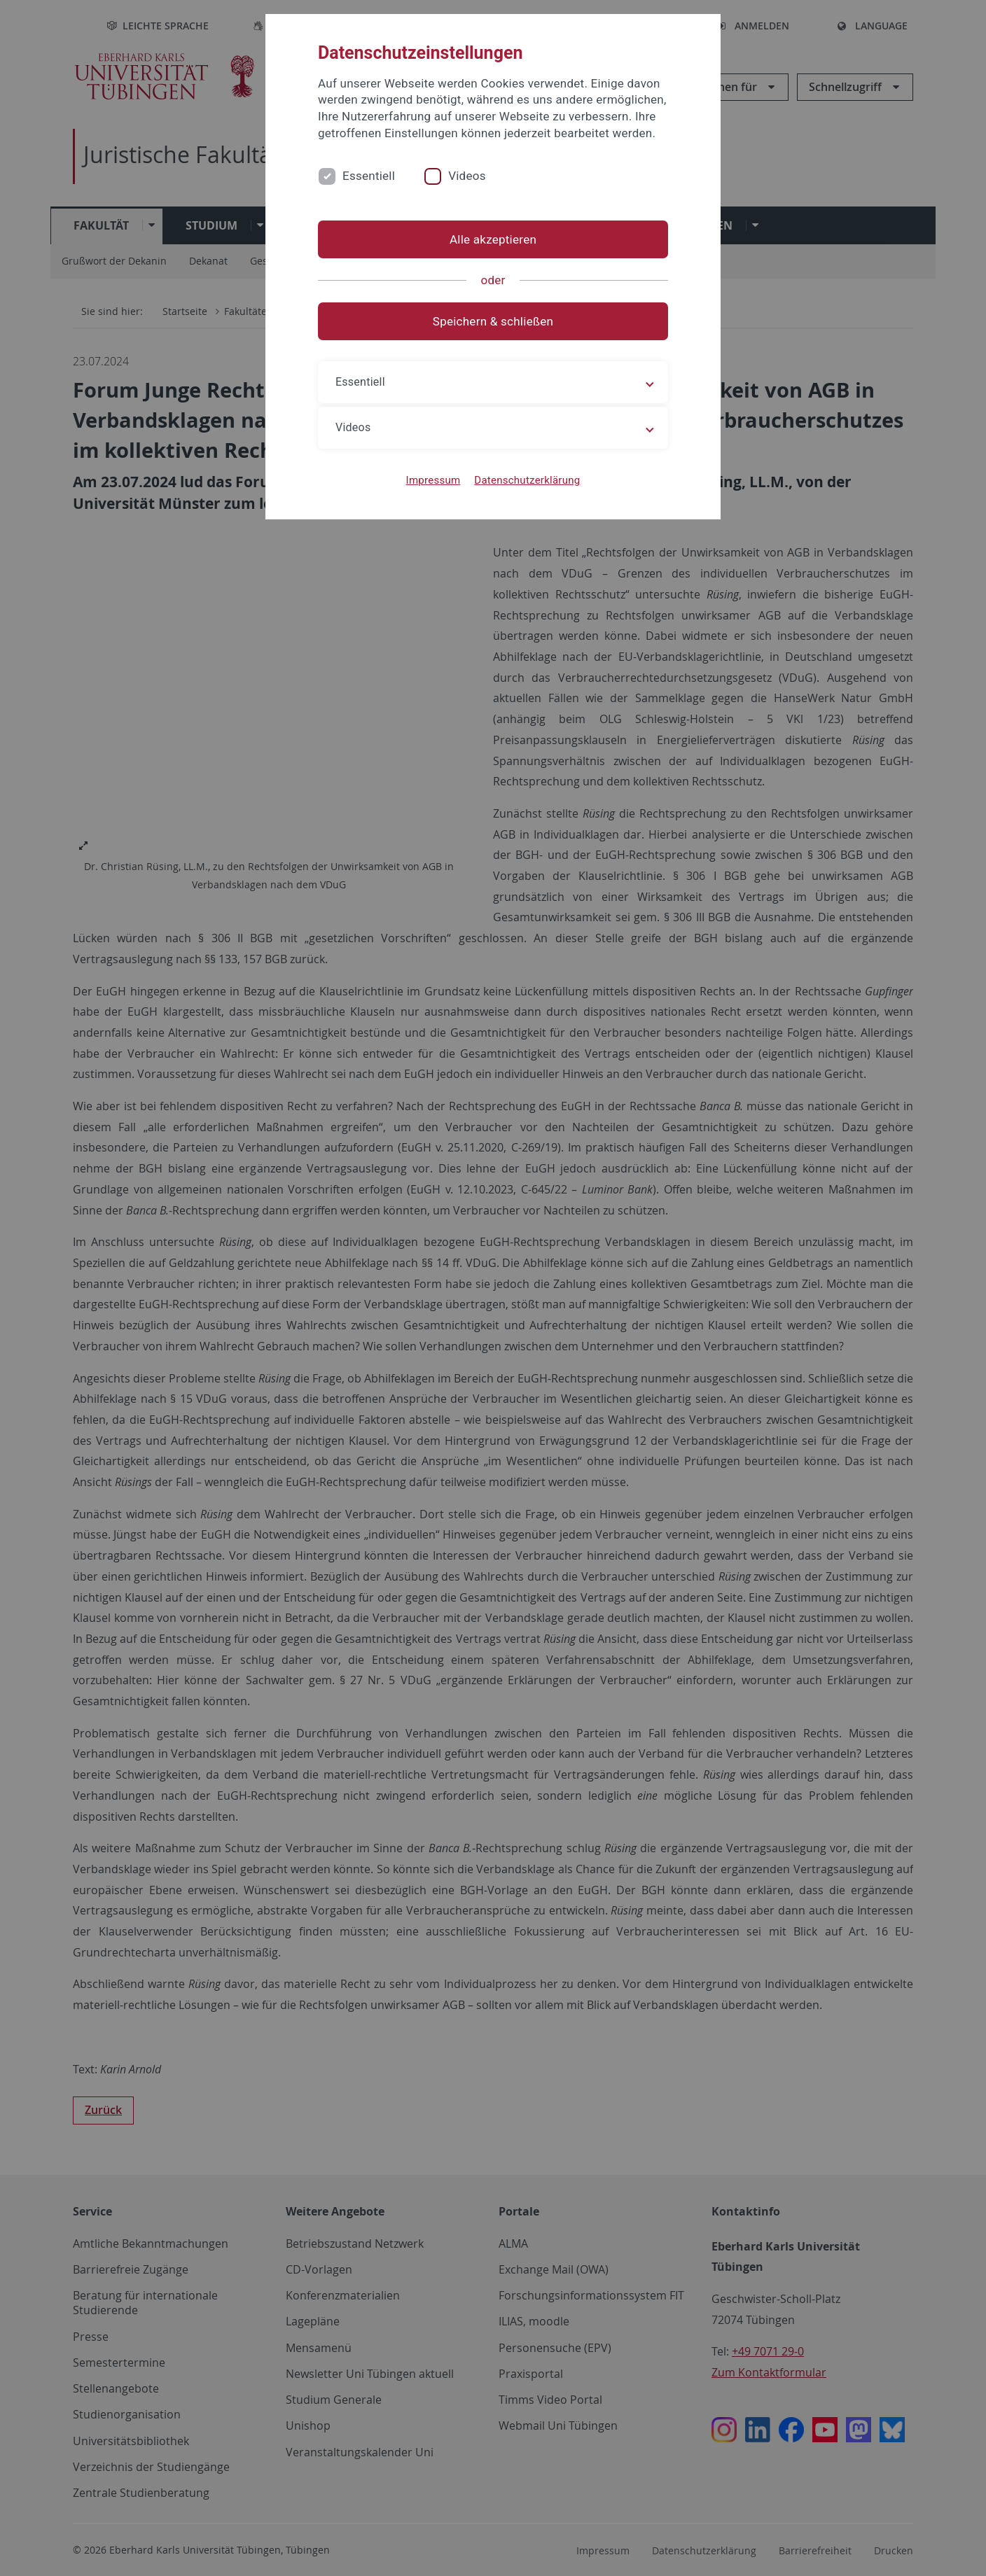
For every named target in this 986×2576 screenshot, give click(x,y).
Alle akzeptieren (493, 239)
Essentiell (368, 176)
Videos (467, 176)
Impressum (433, 480)
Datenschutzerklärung (527, 480)
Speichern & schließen (493, 321)
